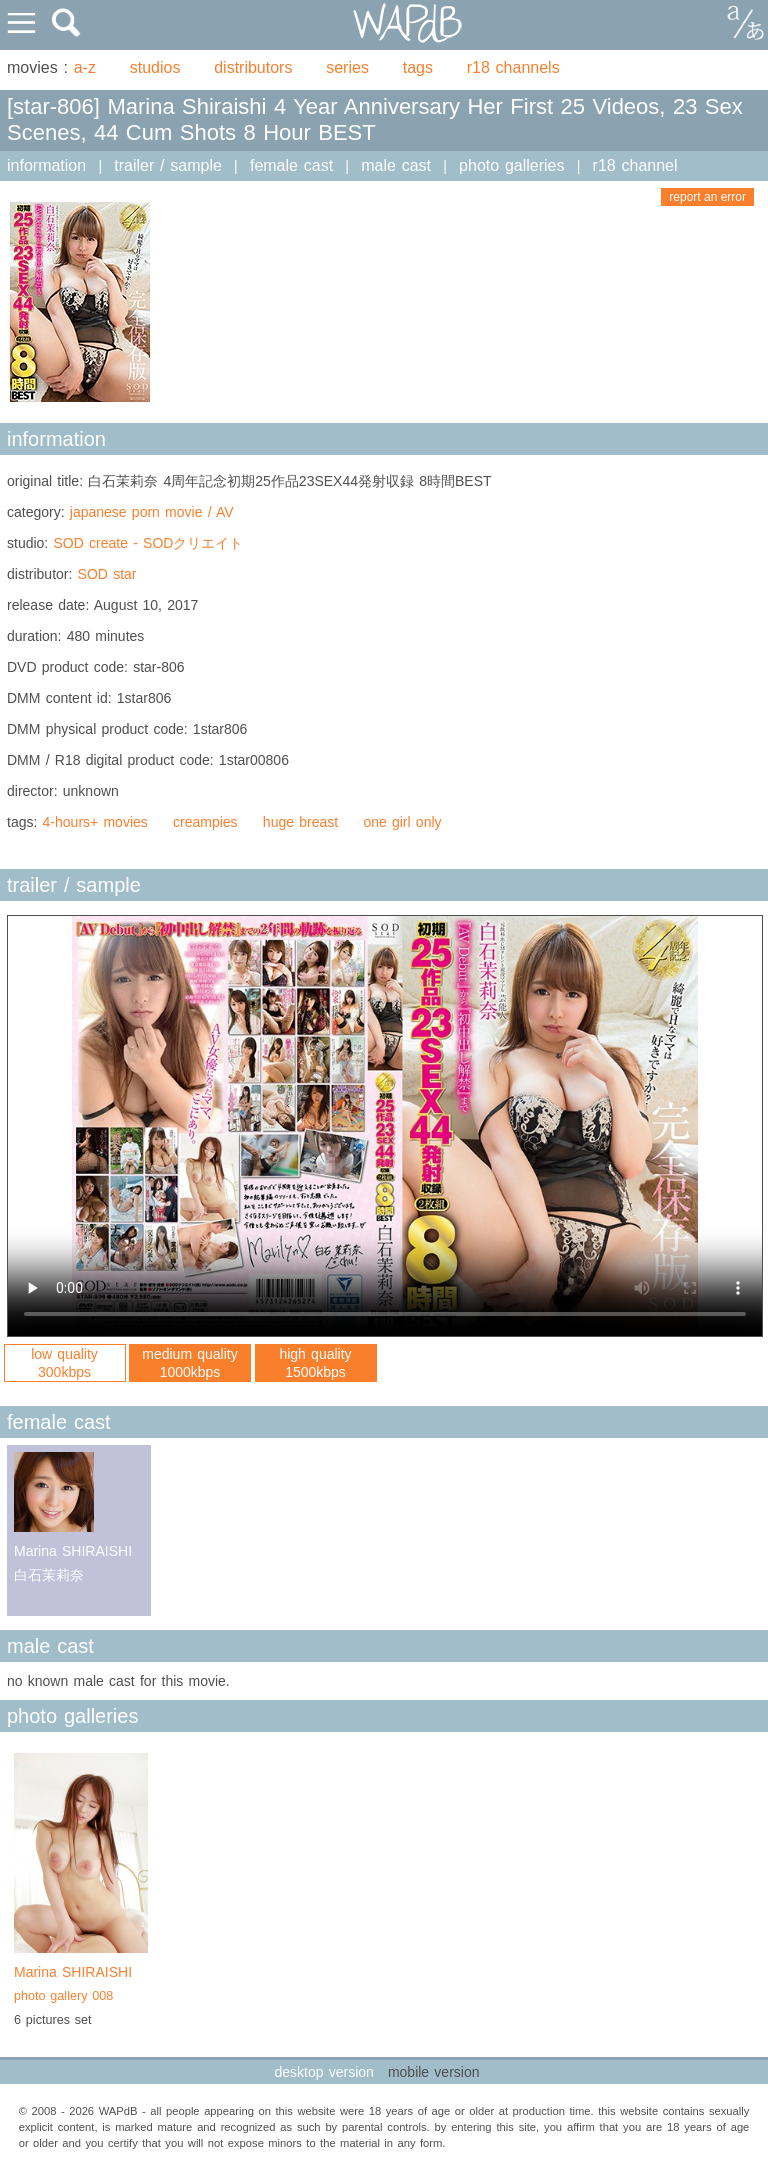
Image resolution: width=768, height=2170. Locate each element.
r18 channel (635, 165)
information (46, 165)
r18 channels (513, 67)
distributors (253, 67)
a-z (85, 67)
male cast (396, 165)
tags (418, 67)
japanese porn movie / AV (152, 512)
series (347, 67)
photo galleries (511, 165)
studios (155, 67)
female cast (291, 165)
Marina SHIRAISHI (81, 1986)
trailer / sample (168, 165)
